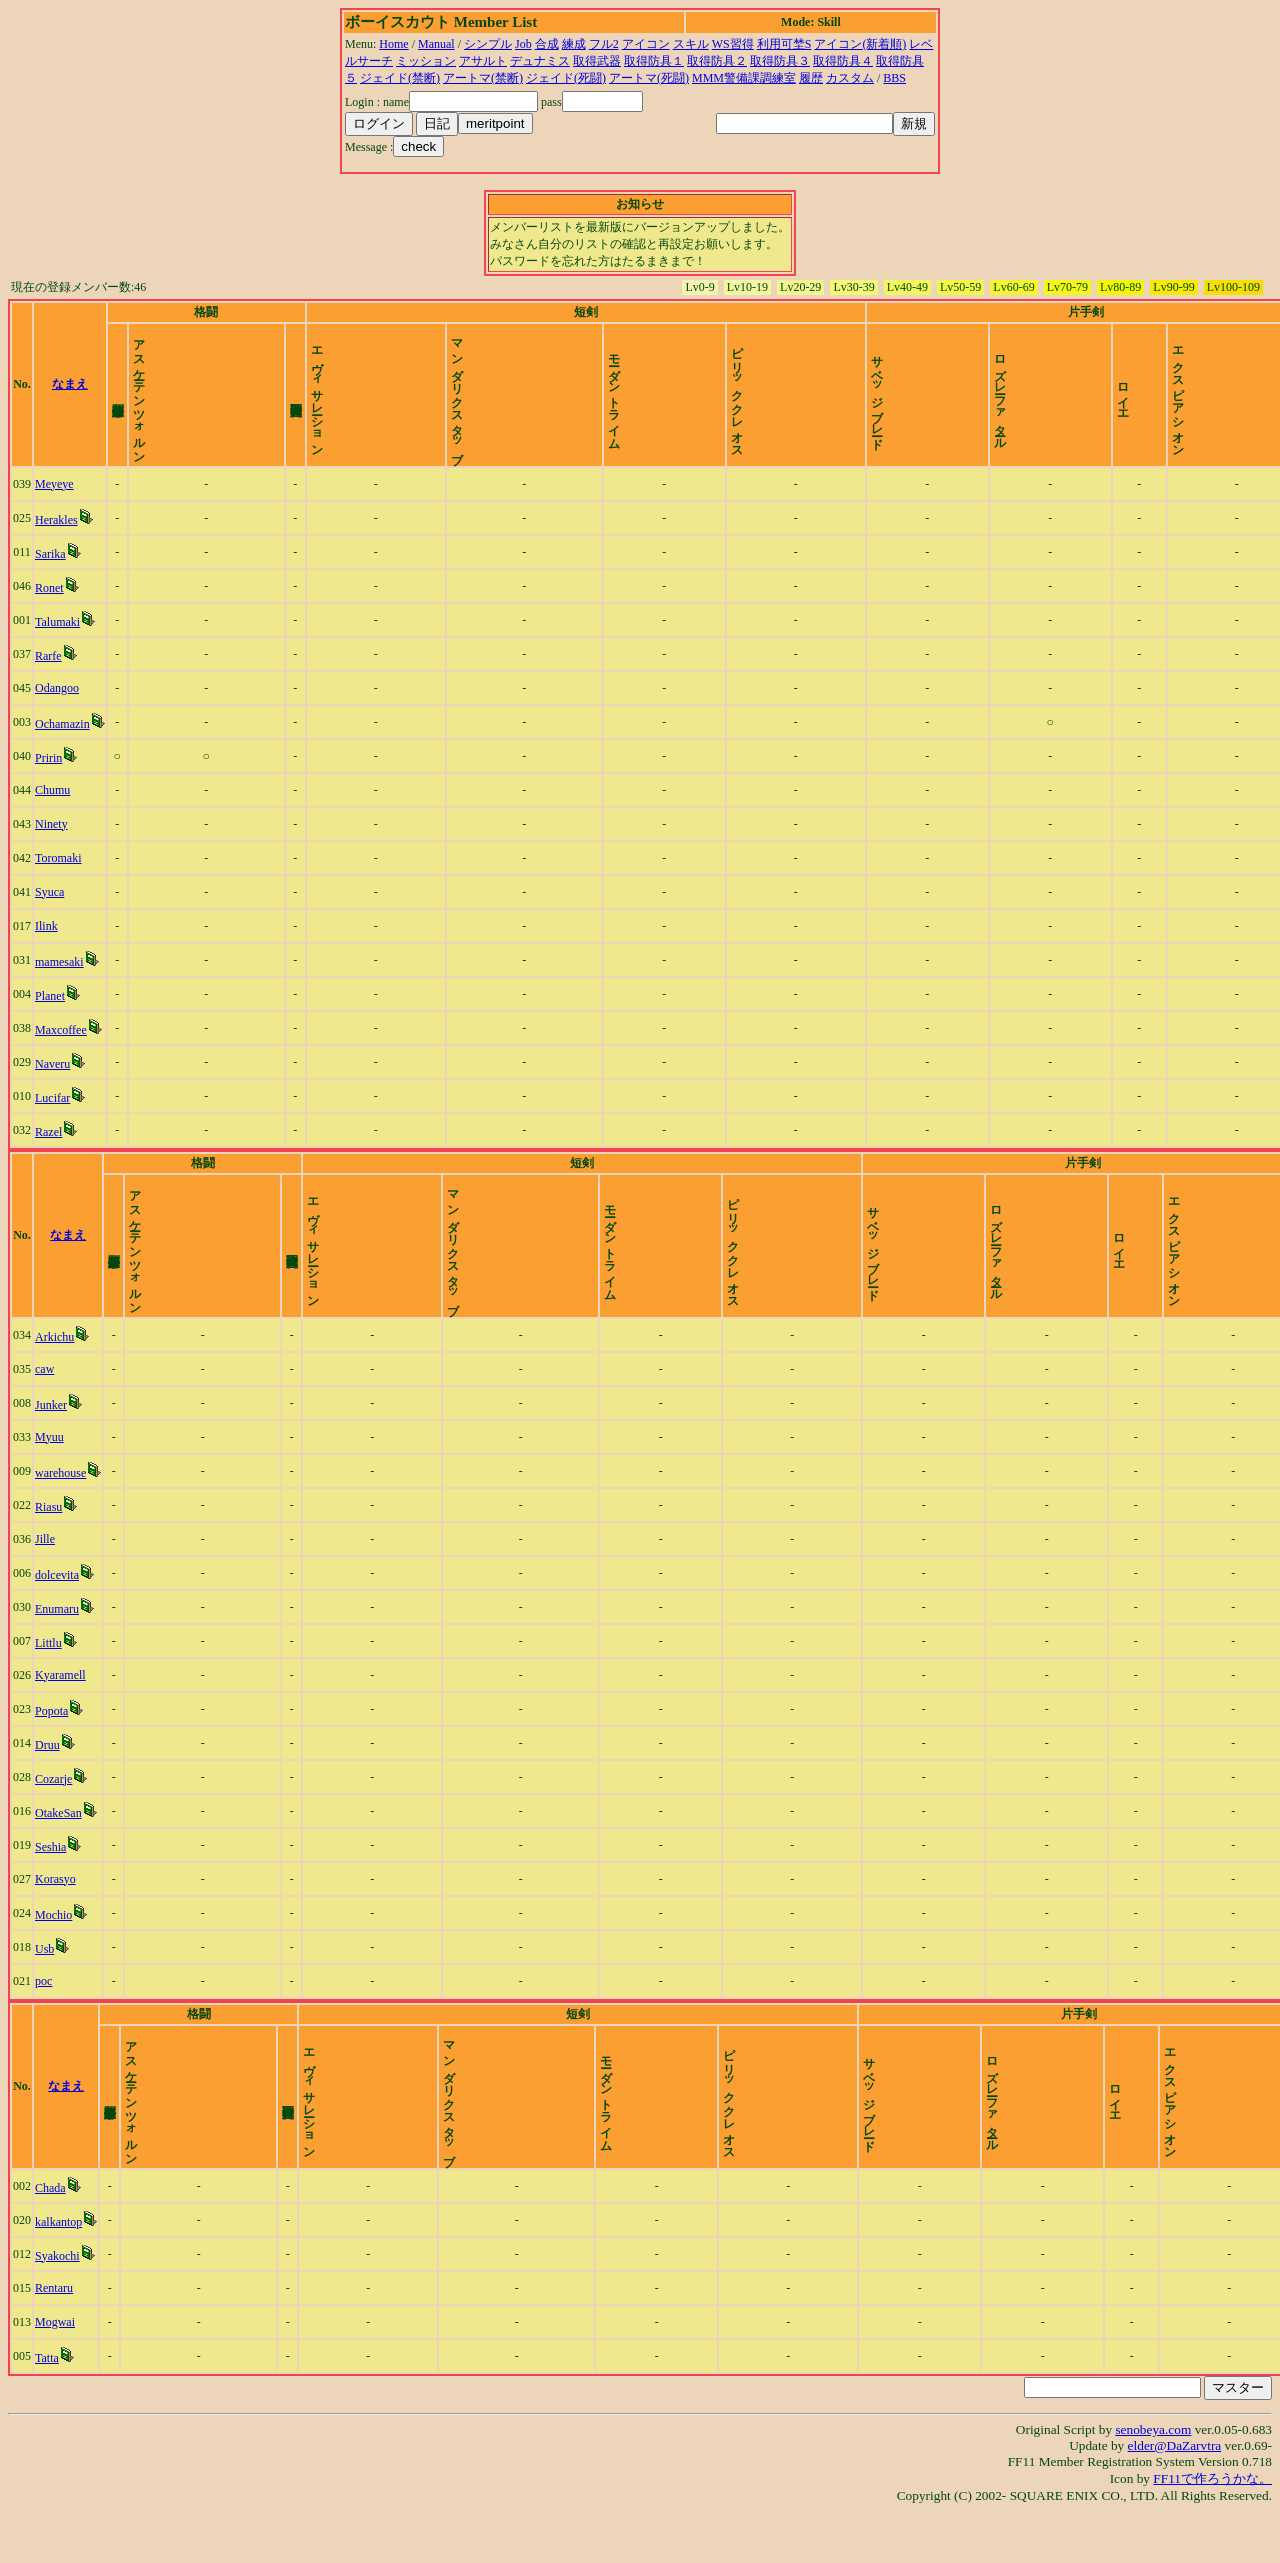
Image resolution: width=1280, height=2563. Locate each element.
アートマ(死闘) (649, 78)
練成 (574, 44)
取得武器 (597, 61)
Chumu (55, 807)
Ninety (54, 841)
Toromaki (61, 875)
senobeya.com (1153, 2480)
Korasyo (58, 1913)
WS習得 (733, 44)
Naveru (55, 1081)
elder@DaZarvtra (1175, 2496)
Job (523, 44)
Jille (48, 1573)
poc (46, 2015)
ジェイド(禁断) (400, 78)
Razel (51, 1149)
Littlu (51, 1677)
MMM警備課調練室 (744, 78)
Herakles (59, 537)
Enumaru (60, 1643)
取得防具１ (654, 61)
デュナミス (540, 61)
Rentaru (57, 2339)
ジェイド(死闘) (566, 78)
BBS (894, 78)
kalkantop (61, 2273)
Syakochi (60, 2307)
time (1245, 393)
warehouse (63, 1507)
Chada (53, 2239)
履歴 (811, 78)
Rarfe (51, 673)
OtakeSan (61, 1847)
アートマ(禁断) (483, 78)
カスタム (850, 78)
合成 (547, 44)
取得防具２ (717, 61)
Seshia (53, 1881)
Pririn (51, 775)
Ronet (52, 605)
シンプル (488, 44)
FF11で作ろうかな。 (1212, 2529)
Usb (47, 1983)
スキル (691, 44)
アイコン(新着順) (860, 44)
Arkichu (57, 1371)
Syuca (52, 909)
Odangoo (60, 705)
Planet (53, 1013)
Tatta (50, 2409)
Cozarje (56, 1813)
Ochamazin (65, 741)
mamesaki (62, 979)
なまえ (90, 393)
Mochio (56, 1949)
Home (393, 44)
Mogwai (58, 2373)
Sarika (53, 571)
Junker (54, 1439)
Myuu (52, 1471)
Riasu (51, 1541)
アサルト (483, 61)
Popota (54, 1745)
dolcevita (60, 1609)
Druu (50, 1779)
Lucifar (55, 1115)
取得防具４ (843, 61)
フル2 (604, 44)
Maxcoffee (64, 1047)
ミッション (426, 61)
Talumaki (60, 639)
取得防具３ (780, 61)
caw (47, 1403)
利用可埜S (784, 44)
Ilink (49, 943)
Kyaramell (63, 1709)
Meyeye (57, 501)
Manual (436, 44)
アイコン (646, 44)
